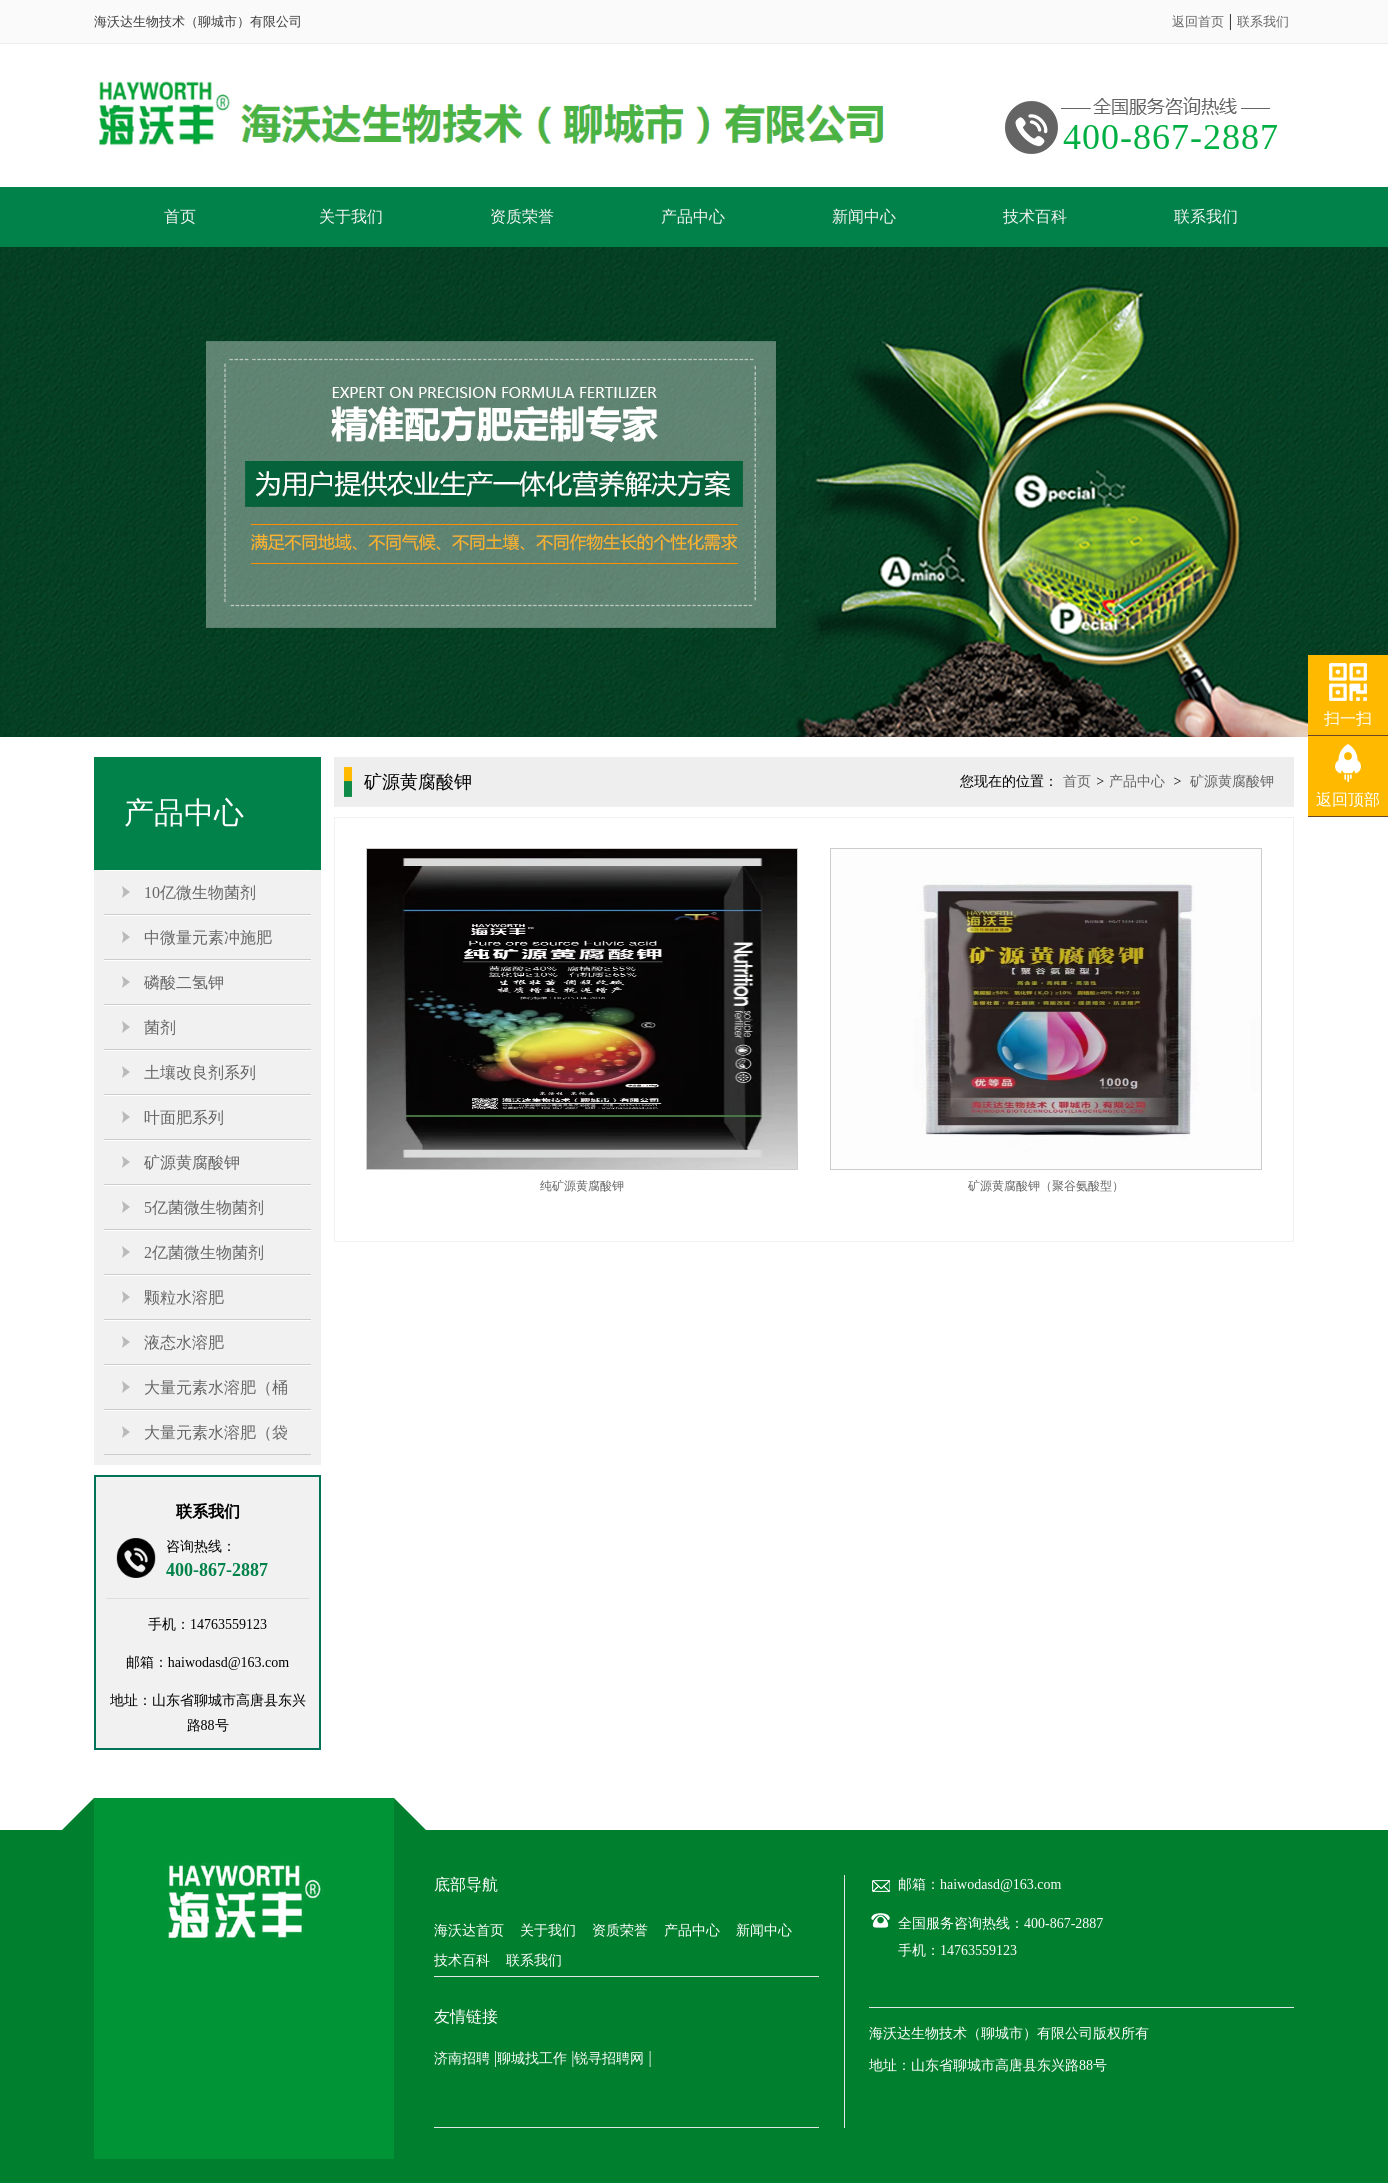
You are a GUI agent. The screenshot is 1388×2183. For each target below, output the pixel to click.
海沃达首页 (469, 1931)
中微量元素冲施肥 (208, 937)
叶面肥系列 (184, 1117)
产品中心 (693, 216)
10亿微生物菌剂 (200, 892)
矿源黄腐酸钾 (192, 1162)
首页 (180, 216)
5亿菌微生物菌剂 (204, 1207)
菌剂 (160, 1027)
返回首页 (1198, 21)
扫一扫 (1348, 718)
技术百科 (1035, 216)
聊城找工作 (532, 2058)
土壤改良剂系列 (200, 1072)
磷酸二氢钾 (184, 982)
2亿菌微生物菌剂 (204, 1252)
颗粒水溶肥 (184, 1297)
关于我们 (351, 216)
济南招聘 (462, 2058)
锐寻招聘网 (609, 2058)
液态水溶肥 (184, 1342)
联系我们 (1263, 21)
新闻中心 (864, 216)
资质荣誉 (522, 216)
